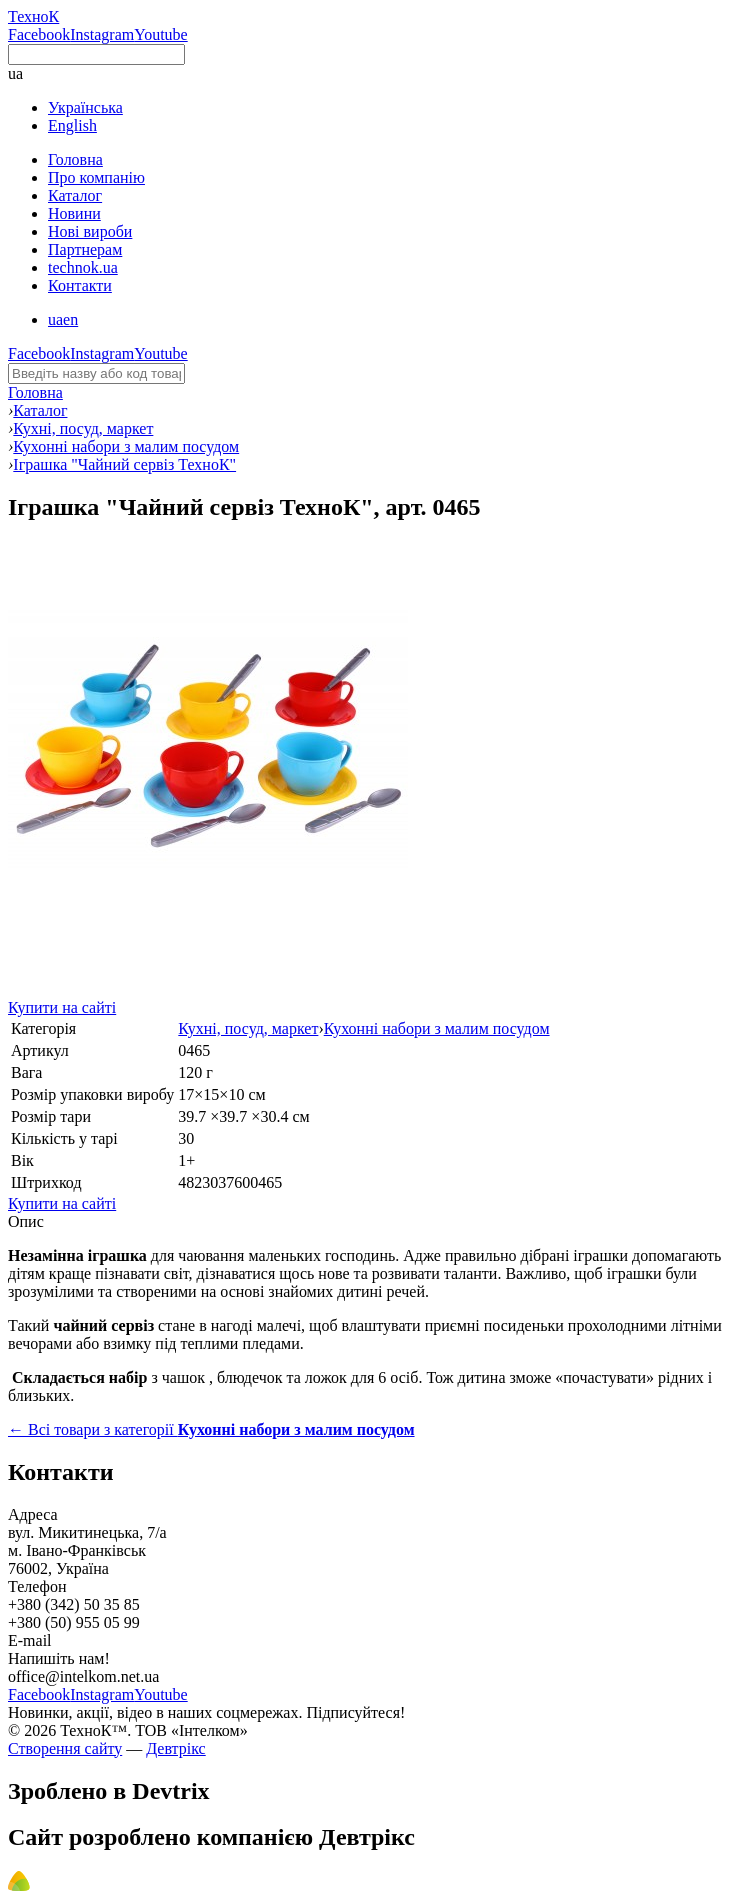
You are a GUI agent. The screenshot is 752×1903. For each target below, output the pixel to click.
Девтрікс (175, 1748)
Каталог (75, 195)
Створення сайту (65, 1748)
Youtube (161, 34)
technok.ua (83, 267)
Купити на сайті (62, 1007)
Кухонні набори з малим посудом (437, 1028)
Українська (85, 107)
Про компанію (96, 177)
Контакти (80, 285)
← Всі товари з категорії (211, 1429)
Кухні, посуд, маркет (248, 1028)
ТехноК (33, 16)
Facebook (39, 34)
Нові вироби (90, 231)
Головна (75, 159)
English (72, 125)
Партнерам (85, 249)
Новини (74, 213)
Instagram (102, 34)
